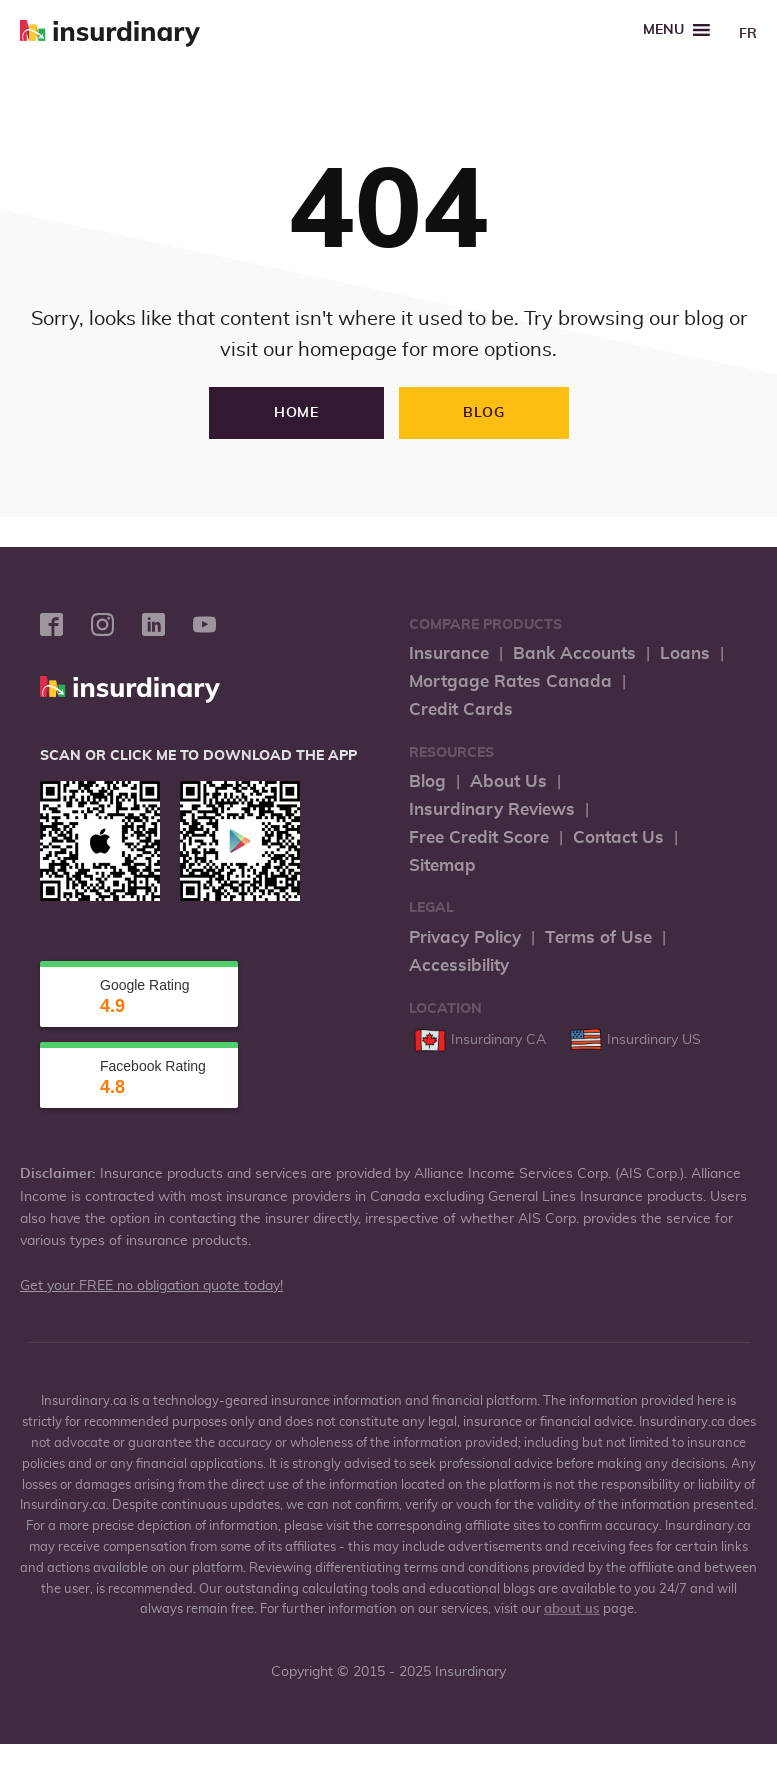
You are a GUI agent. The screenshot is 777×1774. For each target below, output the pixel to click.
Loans (685, 653)
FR (748, 34)
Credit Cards (461, 709)
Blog (484, 413)
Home (296, 413)
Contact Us (618, 837)
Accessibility (459, 965)
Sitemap (442, 865)
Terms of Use (598, 937)
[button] (663, 30)
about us (572, 1609)
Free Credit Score (479, 837)
